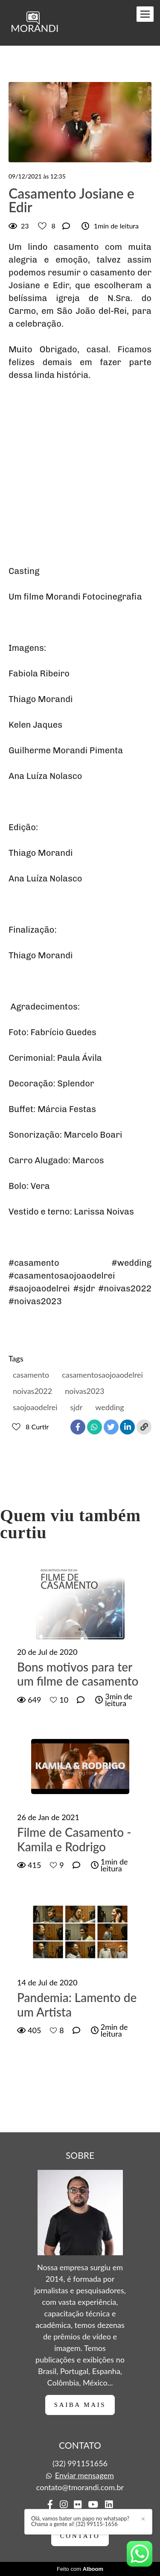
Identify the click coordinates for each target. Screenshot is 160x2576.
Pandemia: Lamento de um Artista (77, 2005)
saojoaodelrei (35, 1407)
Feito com (80, 2569)
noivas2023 (84, 1391)
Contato (80, 2535)
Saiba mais (80, 2404)
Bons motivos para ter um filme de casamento (77, 1674)
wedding (109, 1407)
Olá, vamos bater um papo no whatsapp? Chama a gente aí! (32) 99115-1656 (80, 2521)
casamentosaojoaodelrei (102, 1374)
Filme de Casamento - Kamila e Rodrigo (74, 1839)
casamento (31, 1374)
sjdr (76, 1407)
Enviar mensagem (84, 2475)
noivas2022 (32, 1391)
